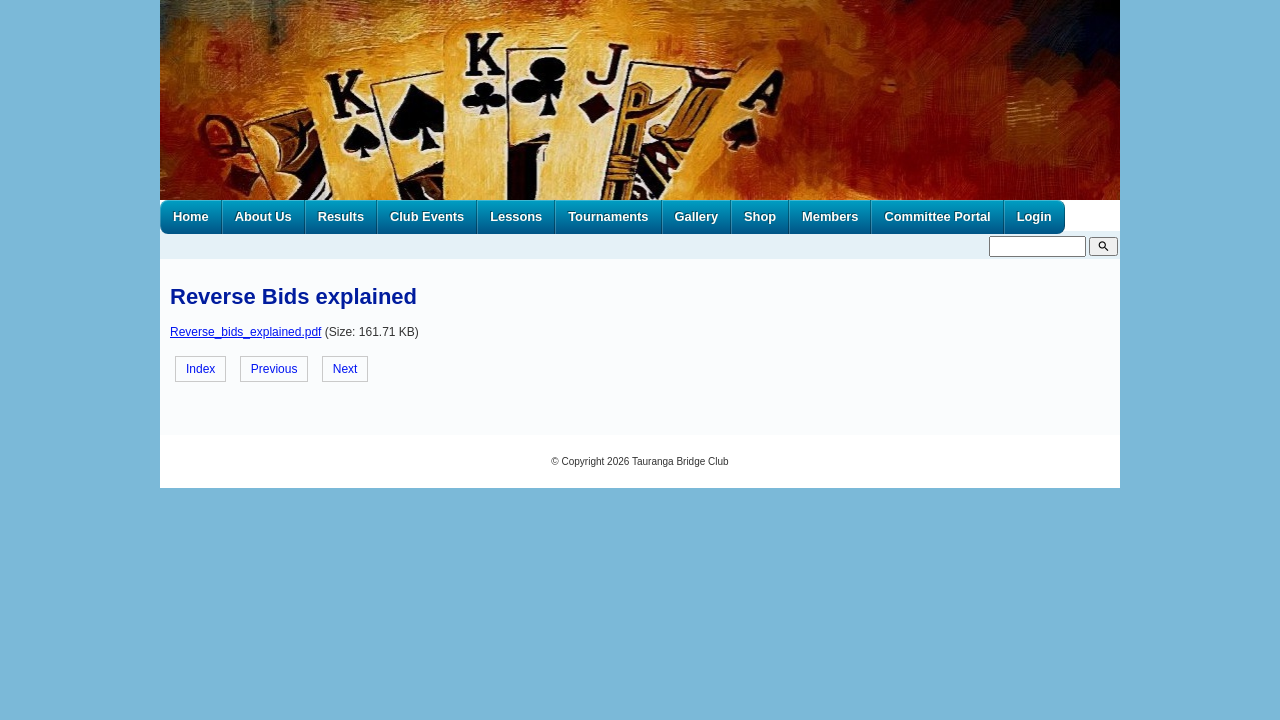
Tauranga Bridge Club (680, 461)
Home (191, 216)
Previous (274, 369)
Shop (760, 216)
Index (200, 369)
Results (341, 216)
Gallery (697, 216)
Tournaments (608, 216)
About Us (263, 216)
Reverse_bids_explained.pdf (245, 332)
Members (830, 216)
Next (345, 369)
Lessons (516, 216)
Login (1034, 216)
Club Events (427, 216)
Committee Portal (937, 216)
